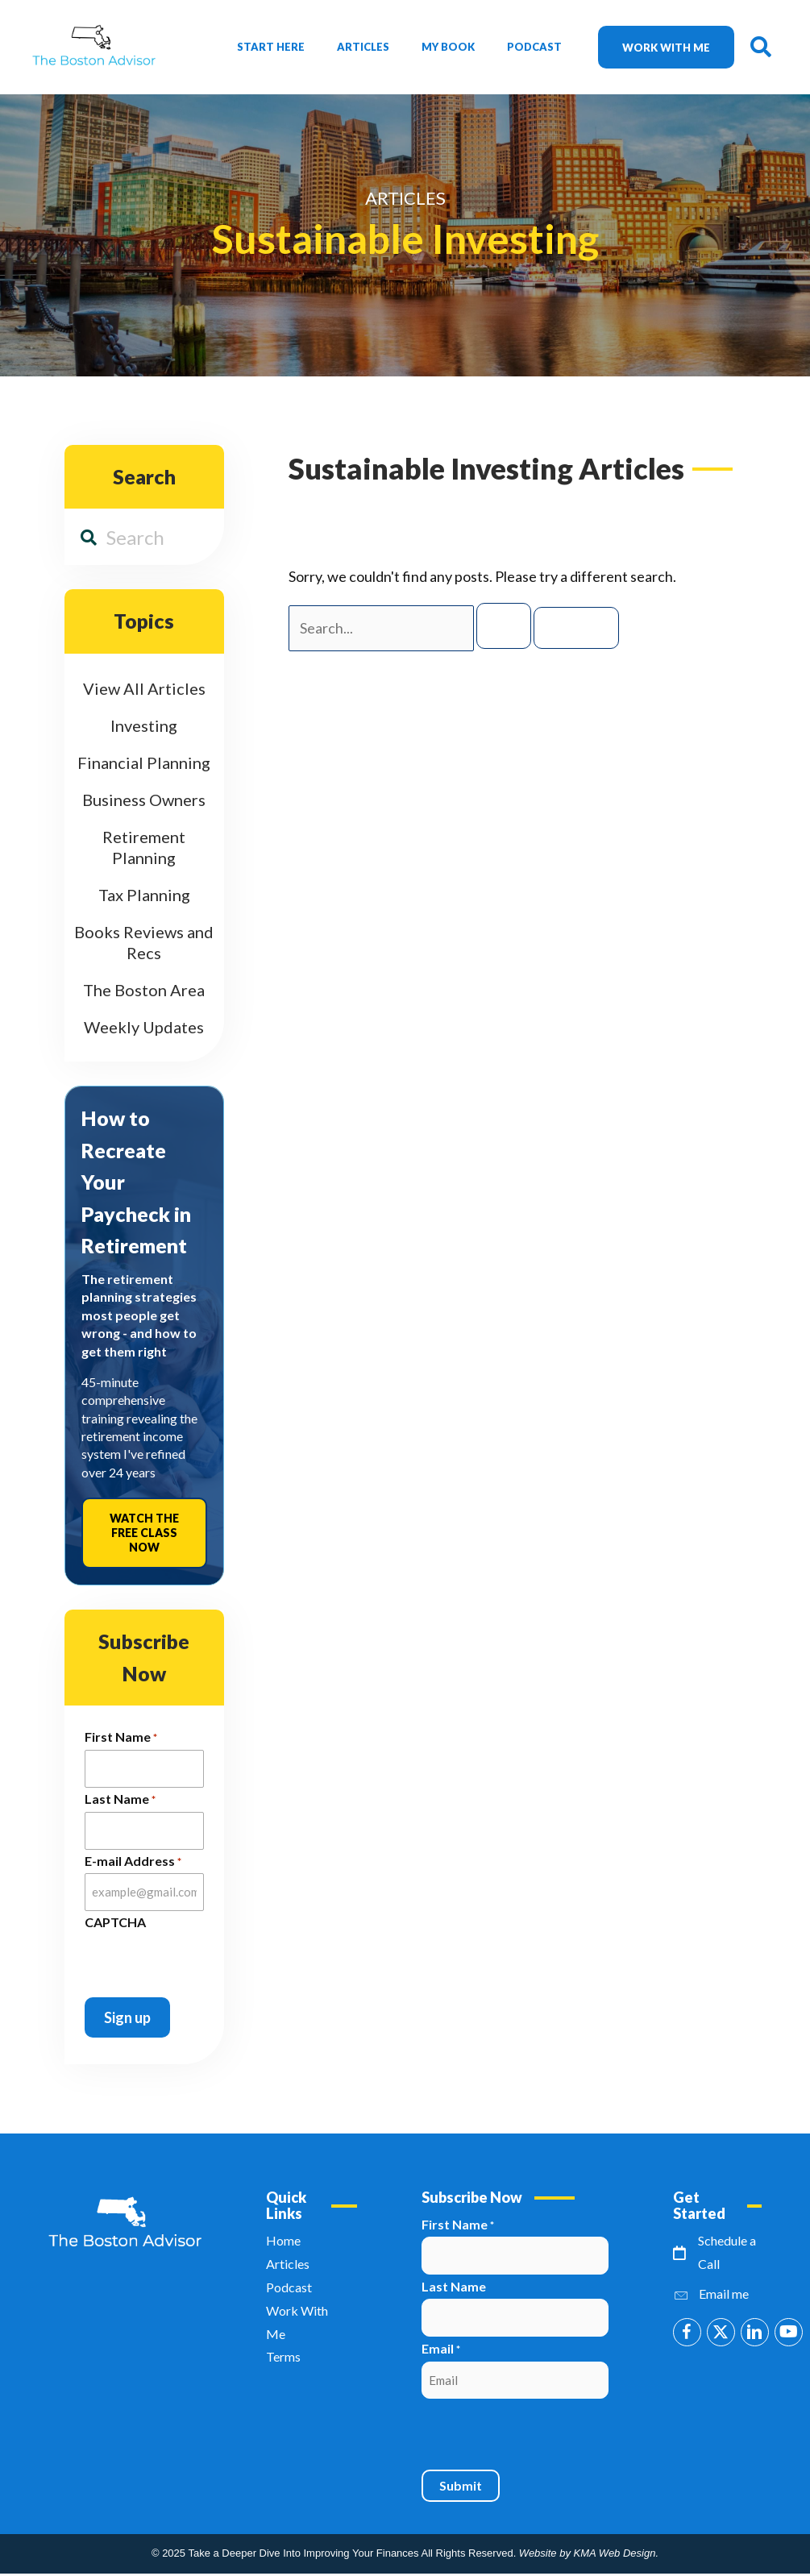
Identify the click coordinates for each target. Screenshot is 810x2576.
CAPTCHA (115, 1922)
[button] (687, 2332)
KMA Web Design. (616, 2553)
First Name (121, 1738)
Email (441, 2350)
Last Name (120, 1800)
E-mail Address (133, 1862)
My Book (448, 46)
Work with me (666, 47)
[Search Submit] (503, 626)
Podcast (534, 46)
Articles (363, 46)
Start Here (271, 46)
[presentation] (176, 1958)
